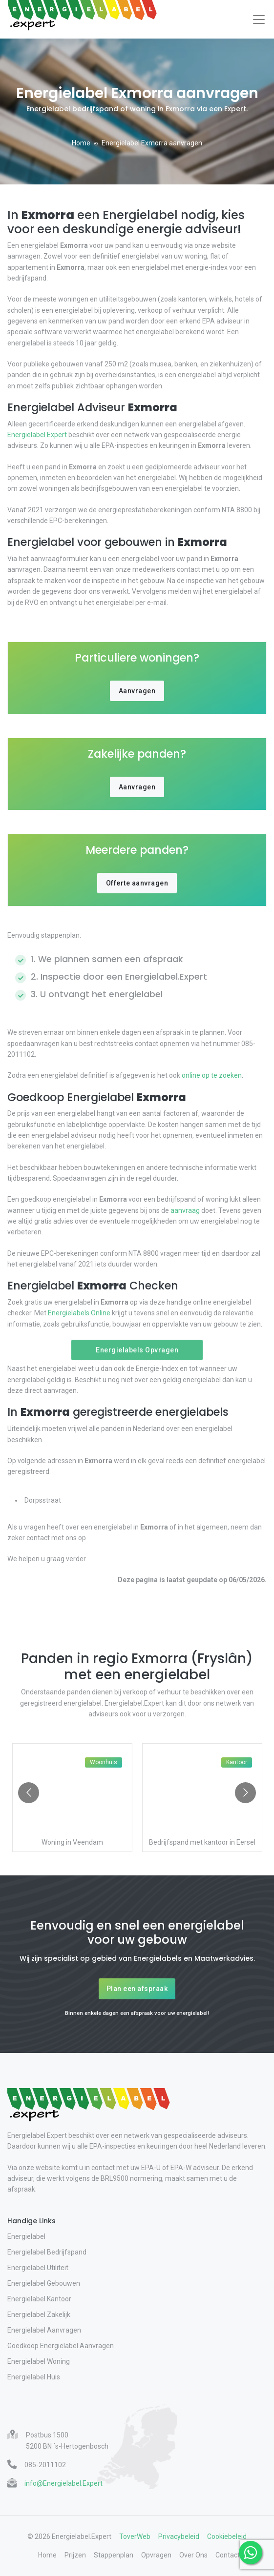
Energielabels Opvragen (137, 1350)
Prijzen (75, 2555)
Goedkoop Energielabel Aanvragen (60, 2346)
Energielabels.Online (79, 1313)
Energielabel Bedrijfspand (46, 2252)
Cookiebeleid (227, 2536)
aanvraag (185, 1210)
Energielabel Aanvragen (44, 2330)
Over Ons (193, 2555)
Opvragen (156, 2555)
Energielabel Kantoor (39, 2299)
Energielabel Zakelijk (38, 2314)
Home (81, 143)
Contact (227, 2555)
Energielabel (26, 2236)
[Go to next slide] (245, 1792)
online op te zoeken (211, 1075)
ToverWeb (134, 2536)
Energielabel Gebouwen (43, 2283)
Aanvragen (137, 691)
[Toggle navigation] (259, 19)
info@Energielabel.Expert (63, 2483)
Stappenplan (113, 2555)
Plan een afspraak (137, 1988)
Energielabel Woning (38, 2361)
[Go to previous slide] (28, 1792)
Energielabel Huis (33, 2377)
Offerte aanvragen (137, 883)
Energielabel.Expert (37, 435)
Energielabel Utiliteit (37, 2268)
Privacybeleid (178, 2536)
